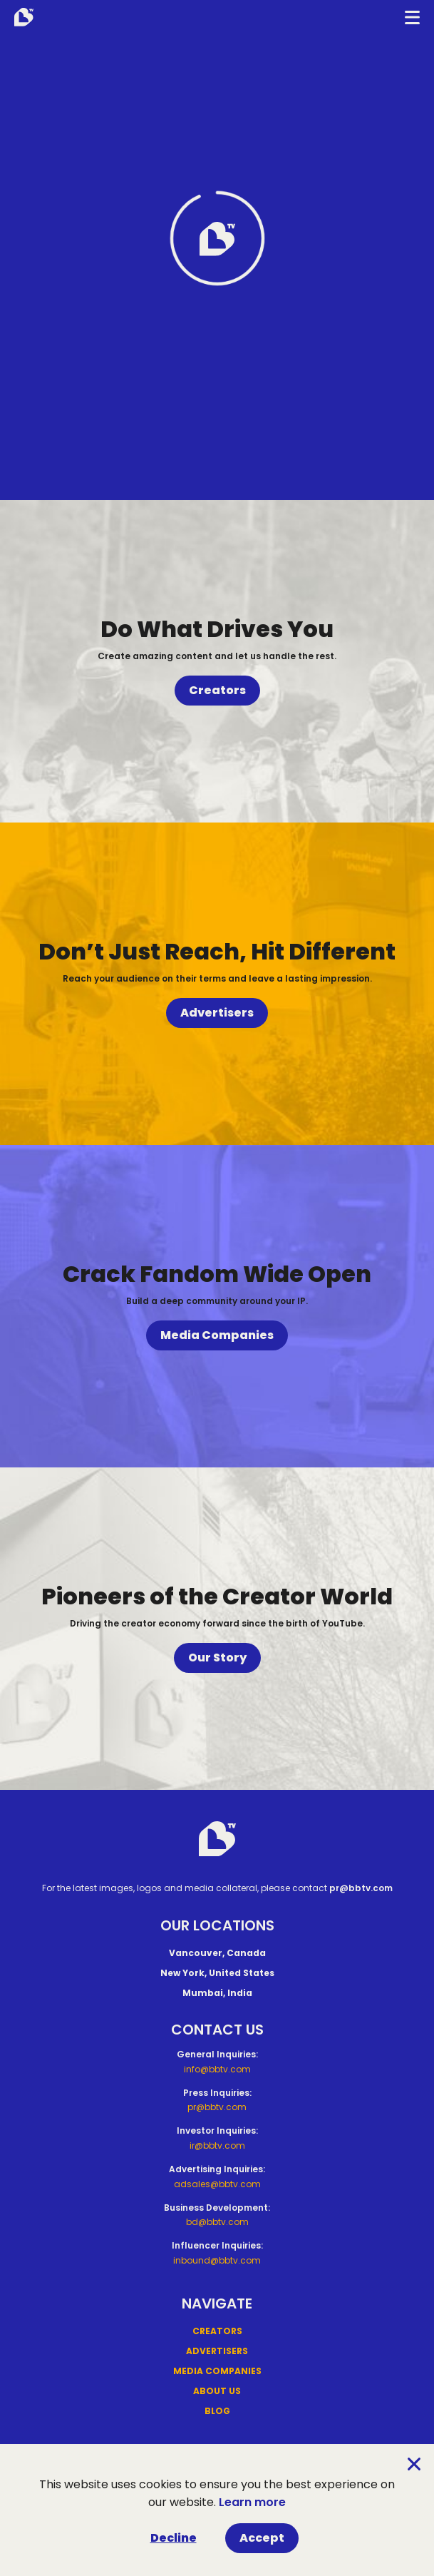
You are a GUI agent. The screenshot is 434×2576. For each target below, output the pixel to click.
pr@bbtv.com (361, 1888)
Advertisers (217, 1012)
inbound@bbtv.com (217, 2260)
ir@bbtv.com (217, 2145)
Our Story (217, 1657)
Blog (217, 2411)
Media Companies (217, 1335)
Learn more (252, 2502)
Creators (217, 690)
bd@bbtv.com (217, 2222)
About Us (217, 2391)
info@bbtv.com (217, 2069)
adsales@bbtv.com (217, 2184)
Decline (173, 2538)
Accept (261, 2538)
